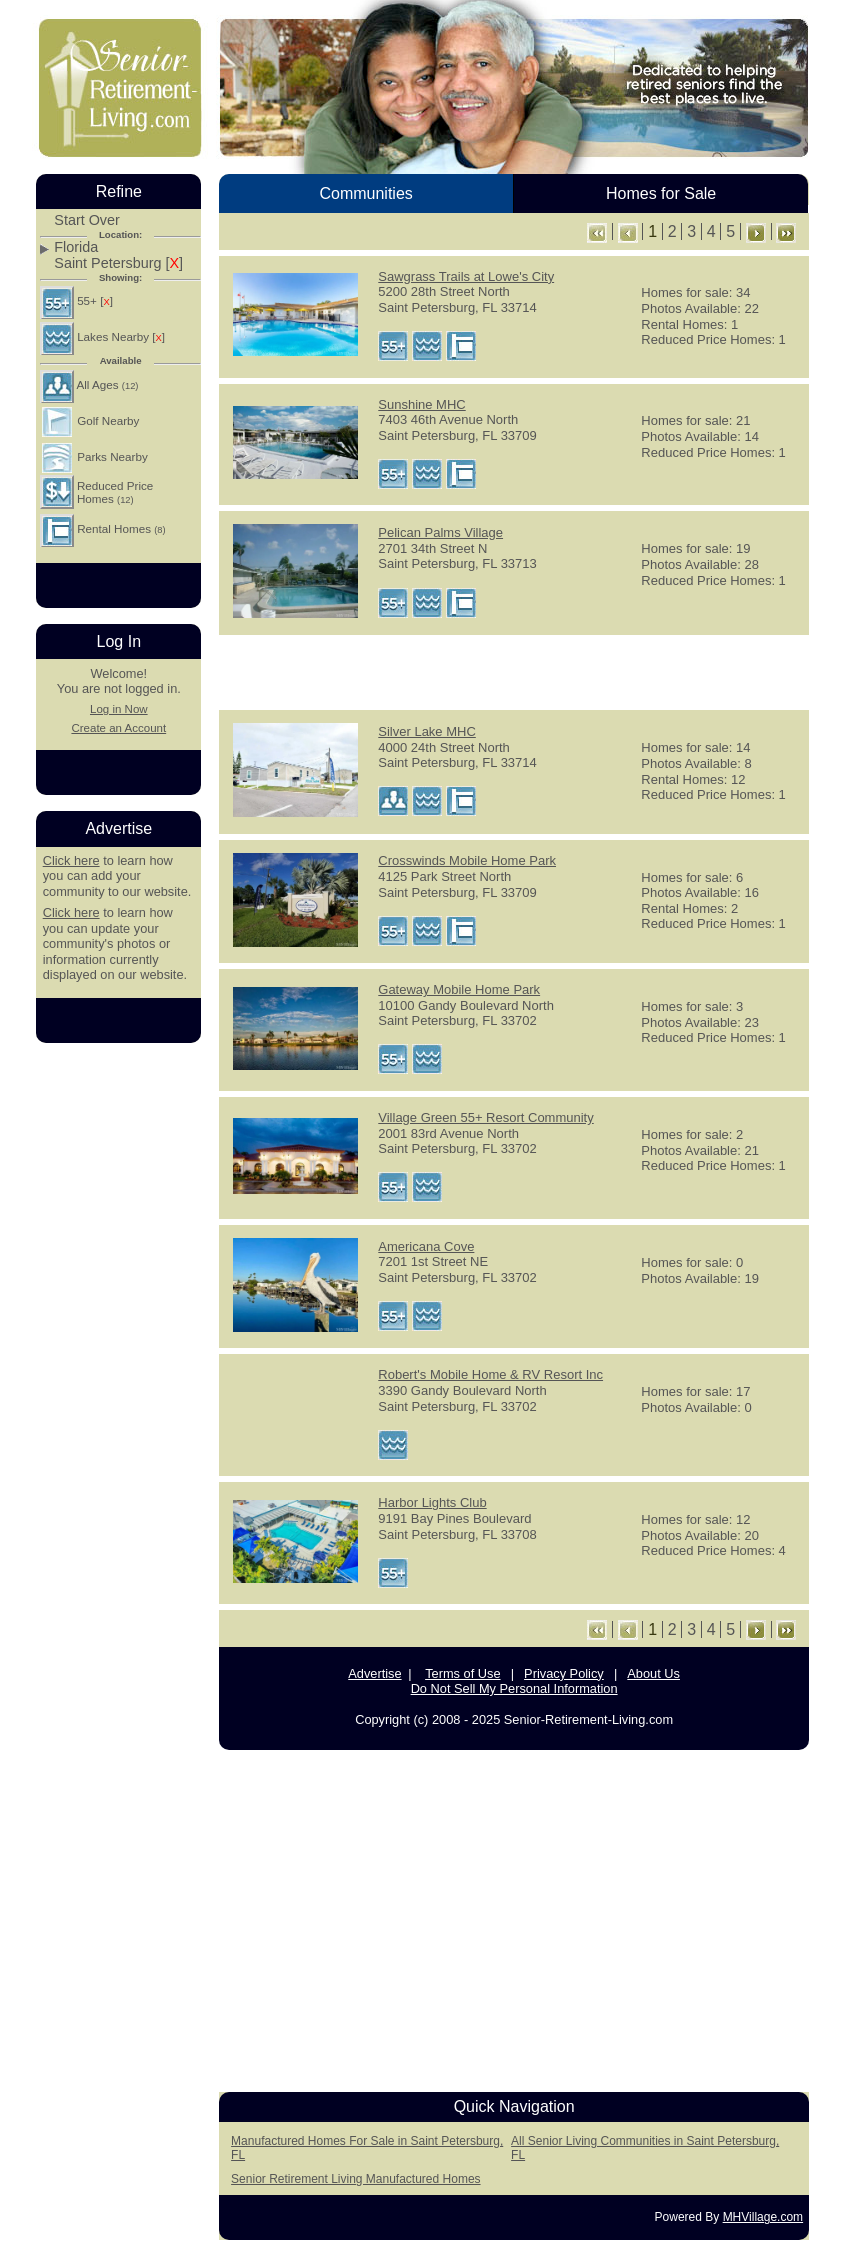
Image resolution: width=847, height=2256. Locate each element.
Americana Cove (426, 1246)
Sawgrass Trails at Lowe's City (466, 276)
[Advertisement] (514, 671)
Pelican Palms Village (440, 532)
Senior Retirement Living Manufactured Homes (355, 2179)
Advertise (374, 1673)
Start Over (87, 220)
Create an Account (118, 728)
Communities (365, 193)
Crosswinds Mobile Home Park (467, 860)
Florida (76, 247)
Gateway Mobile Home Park (459, 989)
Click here (71, 860)
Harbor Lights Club (432, 1502)
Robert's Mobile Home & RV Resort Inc (490, 1374)
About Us (653, 1673)
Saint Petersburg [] (118, 263)
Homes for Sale (661, 193)
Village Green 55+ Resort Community (485, 1117)
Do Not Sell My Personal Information (514, 1688)
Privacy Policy (564, 1673)
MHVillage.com (763, 2217)
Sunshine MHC (421, 404)
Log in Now (119, 709)
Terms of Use (462, 1673)
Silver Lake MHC (427, 731)
